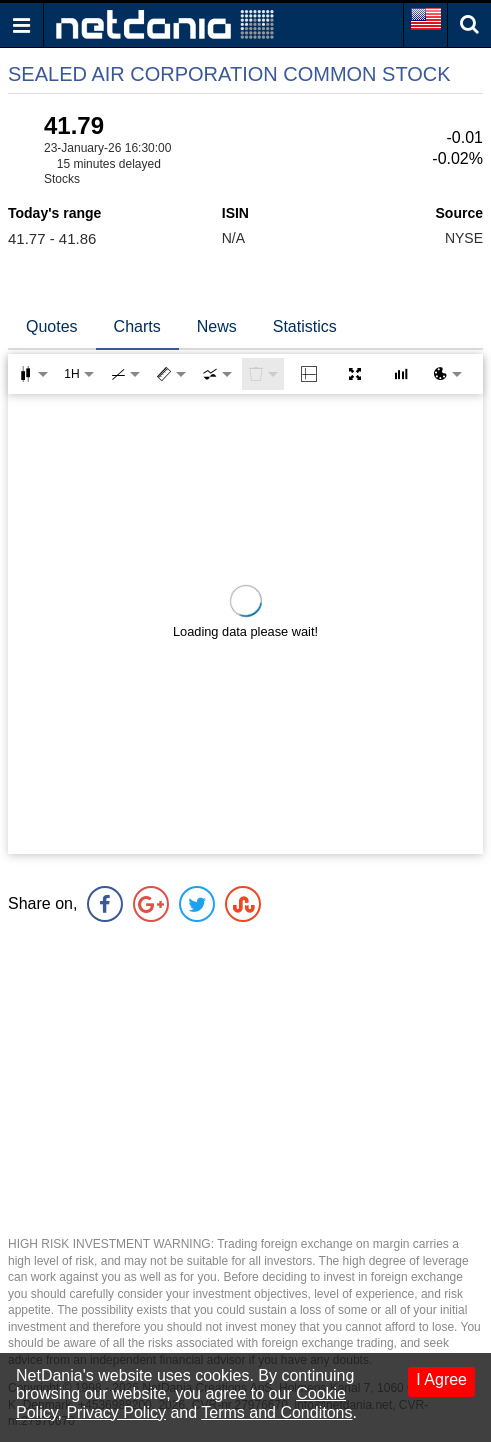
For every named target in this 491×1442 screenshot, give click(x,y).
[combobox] (217, 374)
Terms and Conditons (276, 1412)
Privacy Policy (116, 1412)
